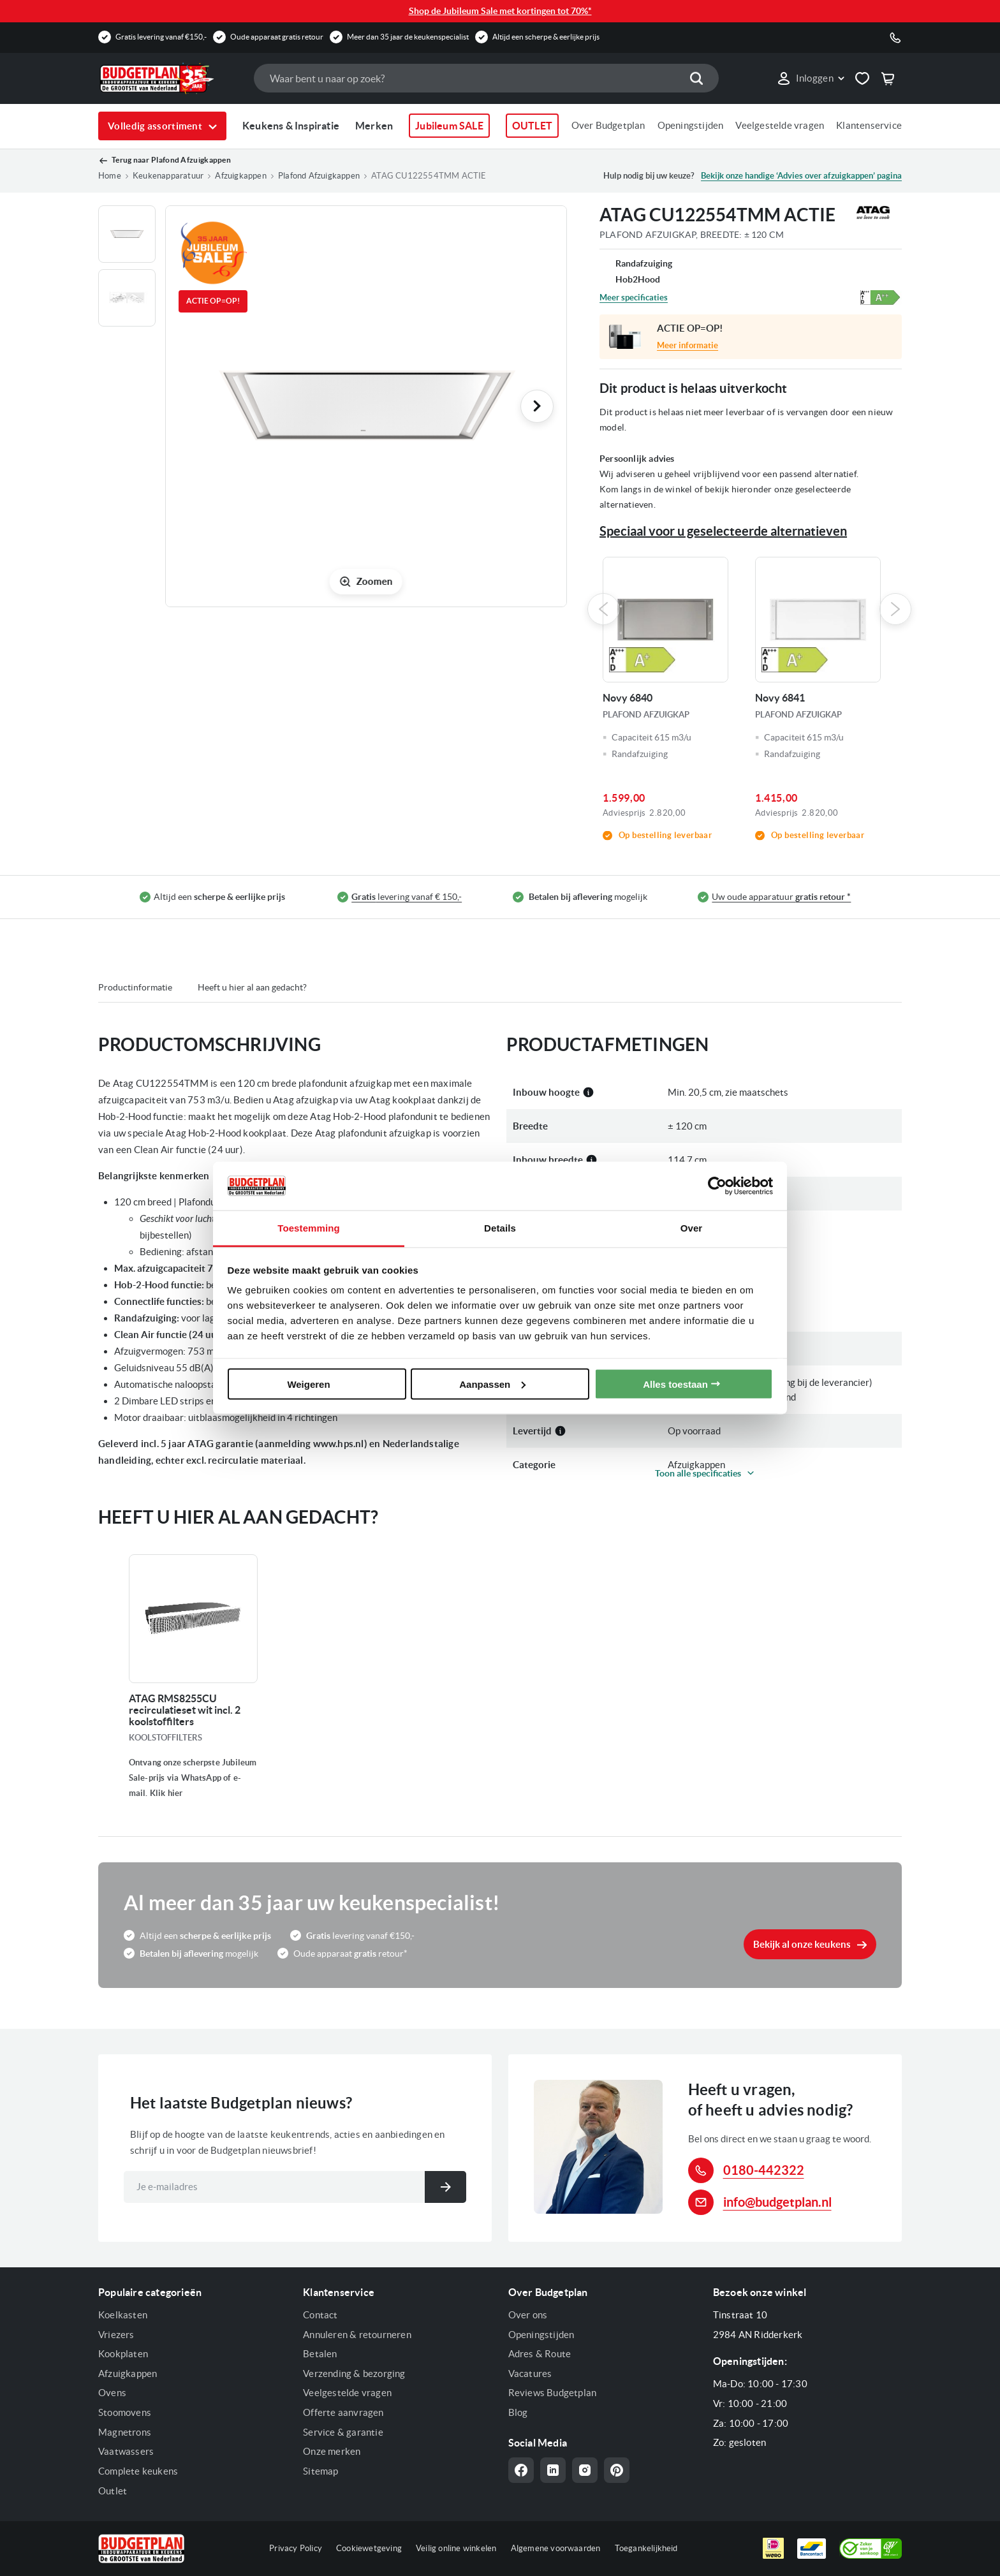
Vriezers (116, 2334)
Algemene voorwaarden (556, 2548)
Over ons (528, 2314)
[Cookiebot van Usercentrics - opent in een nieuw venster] (717, 1185)
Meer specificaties (633, 297)
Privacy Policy (295, 2548)
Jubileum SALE (449, 125)
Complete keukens (138, 2471)
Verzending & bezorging (354, 2373)
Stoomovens (124, 2412)
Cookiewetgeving (369, 2548)
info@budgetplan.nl (777, 2202)
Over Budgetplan (608, 125)
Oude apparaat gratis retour (276, 37)
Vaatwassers (126, 2451)
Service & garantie (343, 2432)
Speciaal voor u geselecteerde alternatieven (723, 531)
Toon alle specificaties (698, 1473)
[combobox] (486, 78)
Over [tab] (691, 1228)
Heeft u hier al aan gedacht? (252, 987)
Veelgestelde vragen (779, 125)
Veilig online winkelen (456, 2548)
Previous (603, 609)
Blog (518, 2412)
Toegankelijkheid (646, 2548)
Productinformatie (135, 987)
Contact (320, 2314)
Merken (374, 125)
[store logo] (169, 78)
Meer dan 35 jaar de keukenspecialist (408, 37)
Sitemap (320, 2471)
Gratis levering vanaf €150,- (161, 37)
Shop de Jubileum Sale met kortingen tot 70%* (500, 11)
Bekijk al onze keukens (802, 1944)
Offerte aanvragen (343, 2412)
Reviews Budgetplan (552, 2392)
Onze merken (331, 2451)
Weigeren (308, 1383)
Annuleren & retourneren (357, 2334)
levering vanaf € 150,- (406, 897)
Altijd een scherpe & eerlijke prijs (545, 37)
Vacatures (530, 2373)
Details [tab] (500, 1228)
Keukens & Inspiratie (290, 125)
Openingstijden (691, 125)
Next (895, 609)
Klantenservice (869, 125)
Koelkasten (122, 2314)
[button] (810, 78)
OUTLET (532, 125)
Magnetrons (124, 2432)
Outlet (112, 2490)
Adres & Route (539, 2353)
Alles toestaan (675, 1383)
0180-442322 (763, 2170)
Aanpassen (492, 1383)
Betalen (320, 2353)
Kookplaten (123, 2353)
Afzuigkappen (127, 2373)
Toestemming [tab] (308, 1228)
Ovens (112, 2392)
